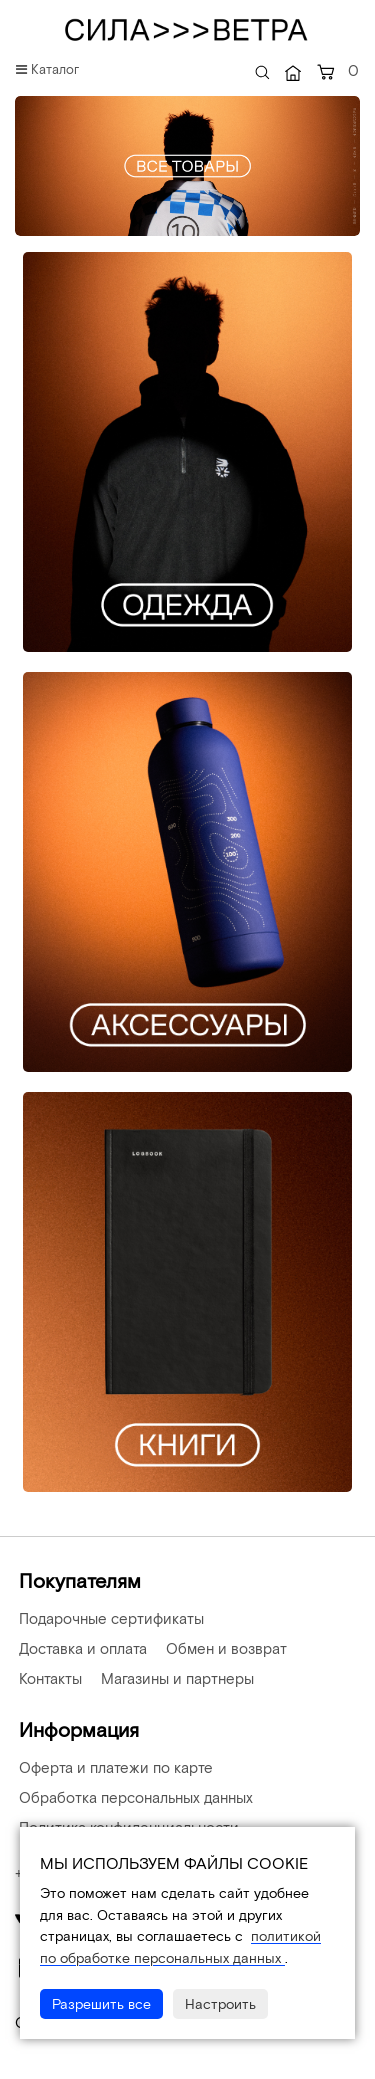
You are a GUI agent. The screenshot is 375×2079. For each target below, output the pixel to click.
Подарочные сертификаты (109, 1618)
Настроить (220, 2003)
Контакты (48, 1678)
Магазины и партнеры (175, 1678)
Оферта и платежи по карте (114, 1767)
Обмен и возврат (224, 1648)
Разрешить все (101, 2003)
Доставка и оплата (81, 1648)
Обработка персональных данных (134, 1797)
